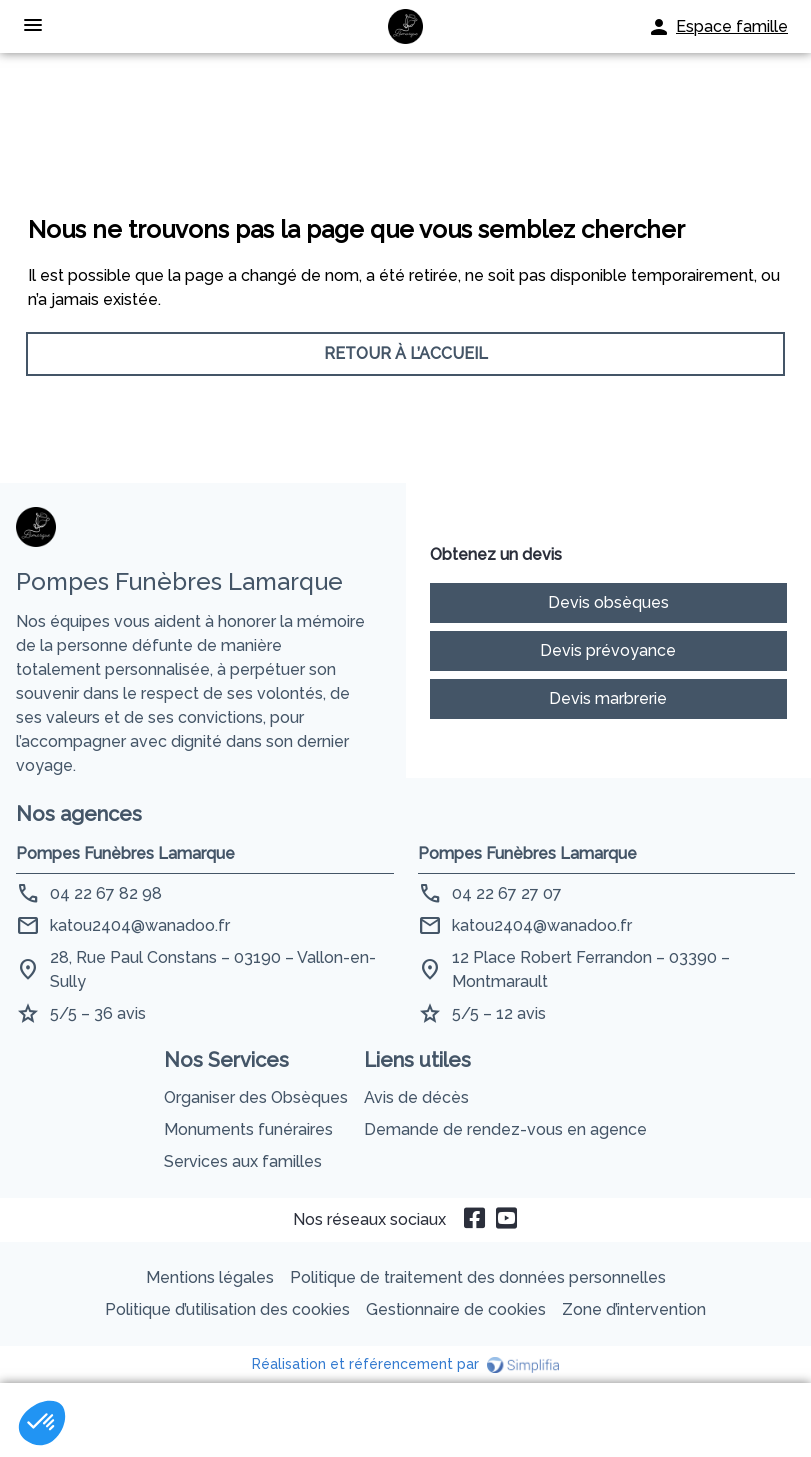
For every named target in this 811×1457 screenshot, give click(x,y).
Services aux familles (243, 1161)
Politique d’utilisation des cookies (227, 1309)
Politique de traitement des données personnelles (478, 1277)
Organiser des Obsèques (256, 1097)
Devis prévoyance (608, 650)
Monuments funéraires (248, 1129)
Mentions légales (210, 1277)
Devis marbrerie (608, 698)
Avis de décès (416, 1097)
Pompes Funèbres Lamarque (125, 853)
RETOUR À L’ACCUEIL (406, 353)
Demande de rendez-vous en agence (505, 1129)
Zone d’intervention (634, 1309)
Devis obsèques (608, 602)
